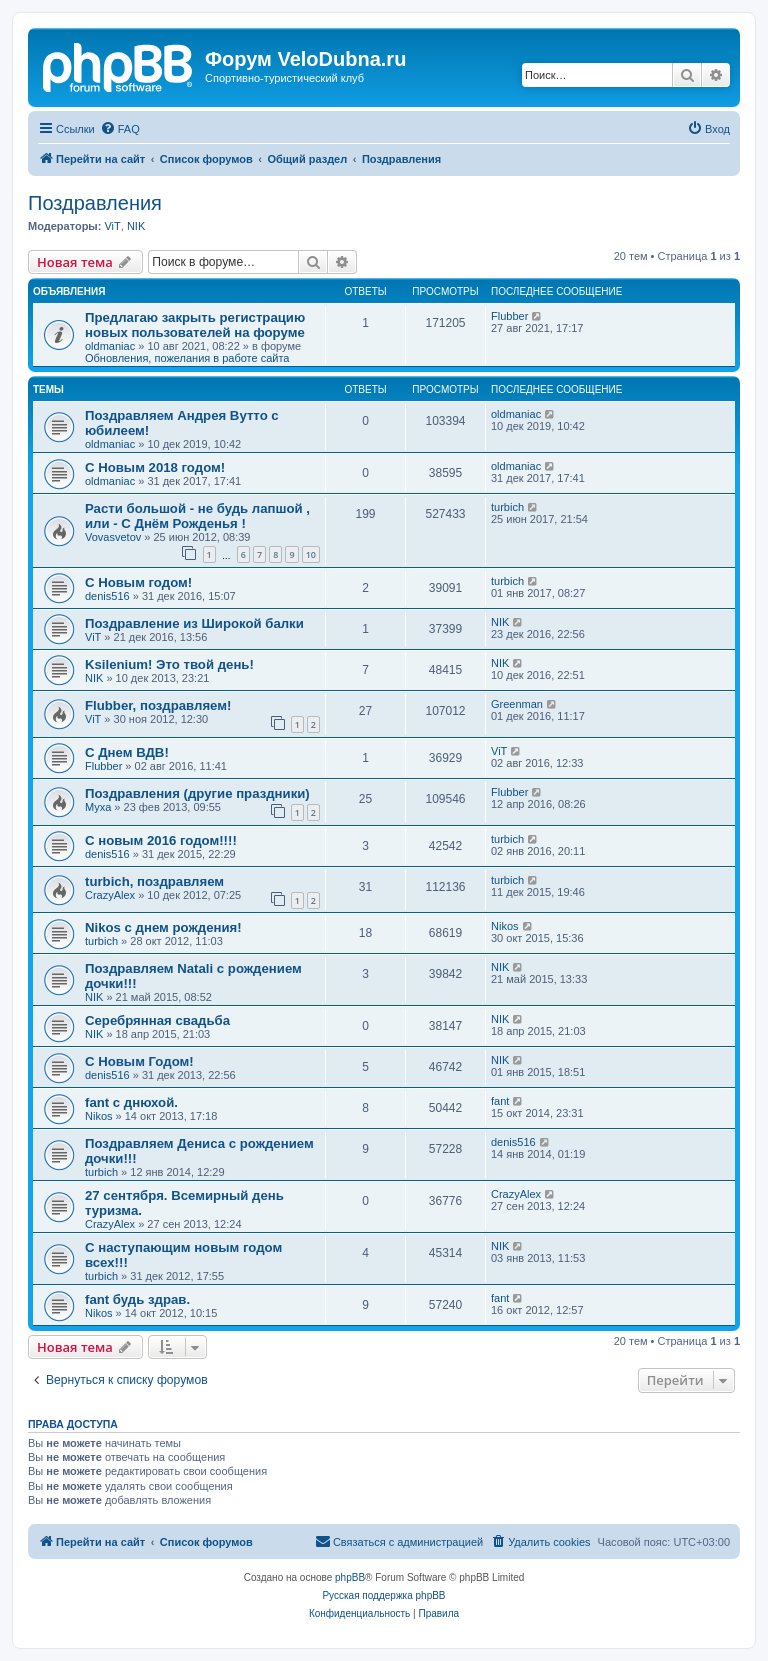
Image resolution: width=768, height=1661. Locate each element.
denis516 (107, 596)
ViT (112, 226)
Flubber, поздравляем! (158, 705)
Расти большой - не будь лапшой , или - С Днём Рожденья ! (197, 516)
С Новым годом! (138, 582)
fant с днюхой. (131, 1102)
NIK (136, 226)
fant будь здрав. (137, 1299)
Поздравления (95, 203)
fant (500, 1101)
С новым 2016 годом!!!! (161, 840)
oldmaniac (110, 346)
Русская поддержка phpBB (383, 1595)
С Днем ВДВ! (127, 752)
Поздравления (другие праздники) (197, 793)
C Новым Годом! (139, 1061)
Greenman (517, 704)
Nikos (505, 926)
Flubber (509, 316)
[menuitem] (120, 129)
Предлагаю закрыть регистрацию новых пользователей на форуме (195, 325)
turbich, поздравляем (154, 881)
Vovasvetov (113, 537)
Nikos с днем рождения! (163, 927)
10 (311, 554)
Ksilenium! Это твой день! (169, 664)
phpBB (350, 1577)
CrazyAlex (110, 895)
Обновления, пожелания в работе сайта (187, 358)
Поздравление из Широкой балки (194, 623)
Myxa (98, 807)
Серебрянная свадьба (157, 1020)
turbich (507, 507)
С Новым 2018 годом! (155, 467)
